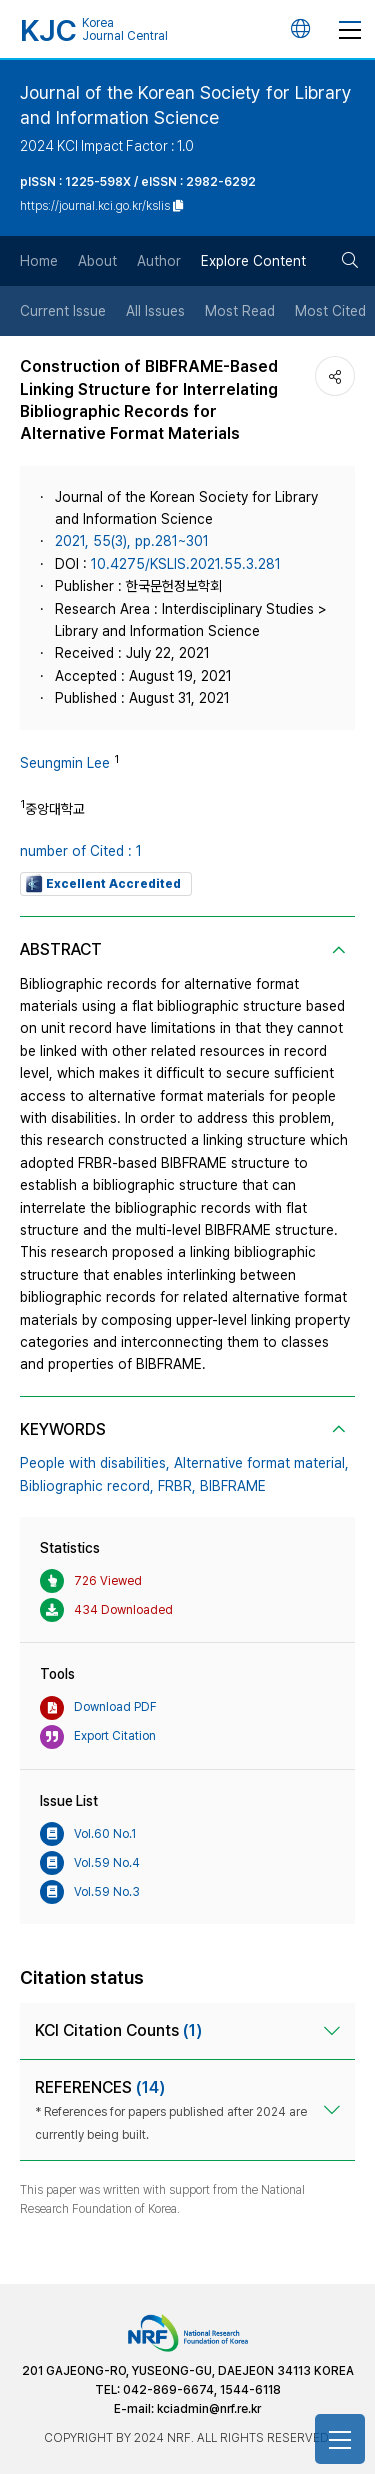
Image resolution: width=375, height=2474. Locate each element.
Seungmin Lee (65, 763)
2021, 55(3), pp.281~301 (132, 541)
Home (39, 261)
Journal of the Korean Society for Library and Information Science (186, 105)
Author (159, 261)
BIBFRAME (233, 1486)
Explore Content (253, 261)
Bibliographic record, (87, 1486)
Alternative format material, (261, 1463)
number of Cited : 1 (81, 851)
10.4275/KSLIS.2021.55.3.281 (186, 564)
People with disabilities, (95, 1463)
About (97, 261)
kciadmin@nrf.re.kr (209, 2409)
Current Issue (63, 311)
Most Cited (330, 311)
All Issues (155, 311)
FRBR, (177, 1486)
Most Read (240, 311)
